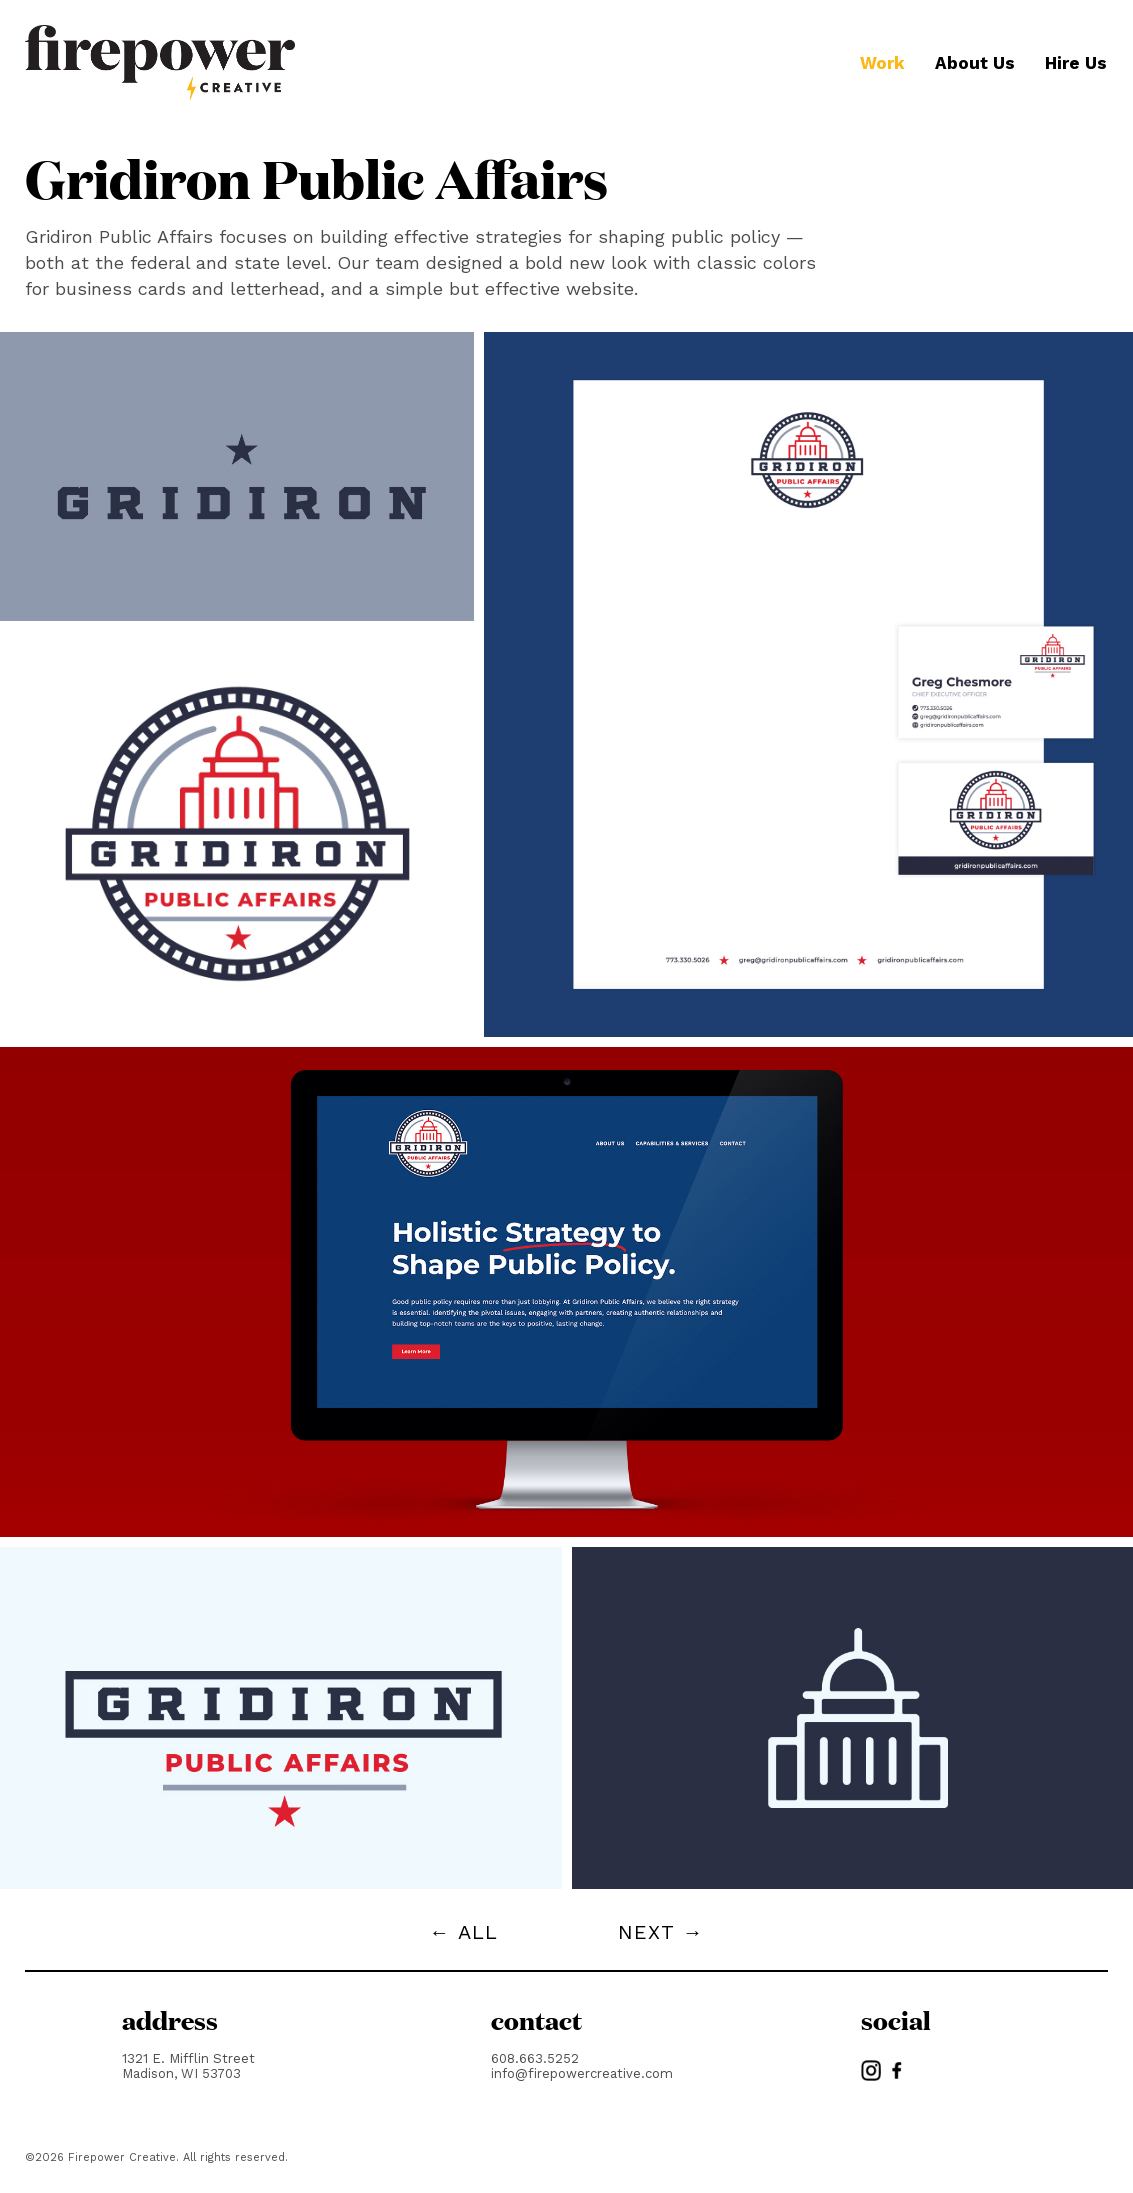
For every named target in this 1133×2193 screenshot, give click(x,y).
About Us (975, 63)
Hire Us (1076, 63)
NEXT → (661, 1932)
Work (882, 63)
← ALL (463, 1932)
